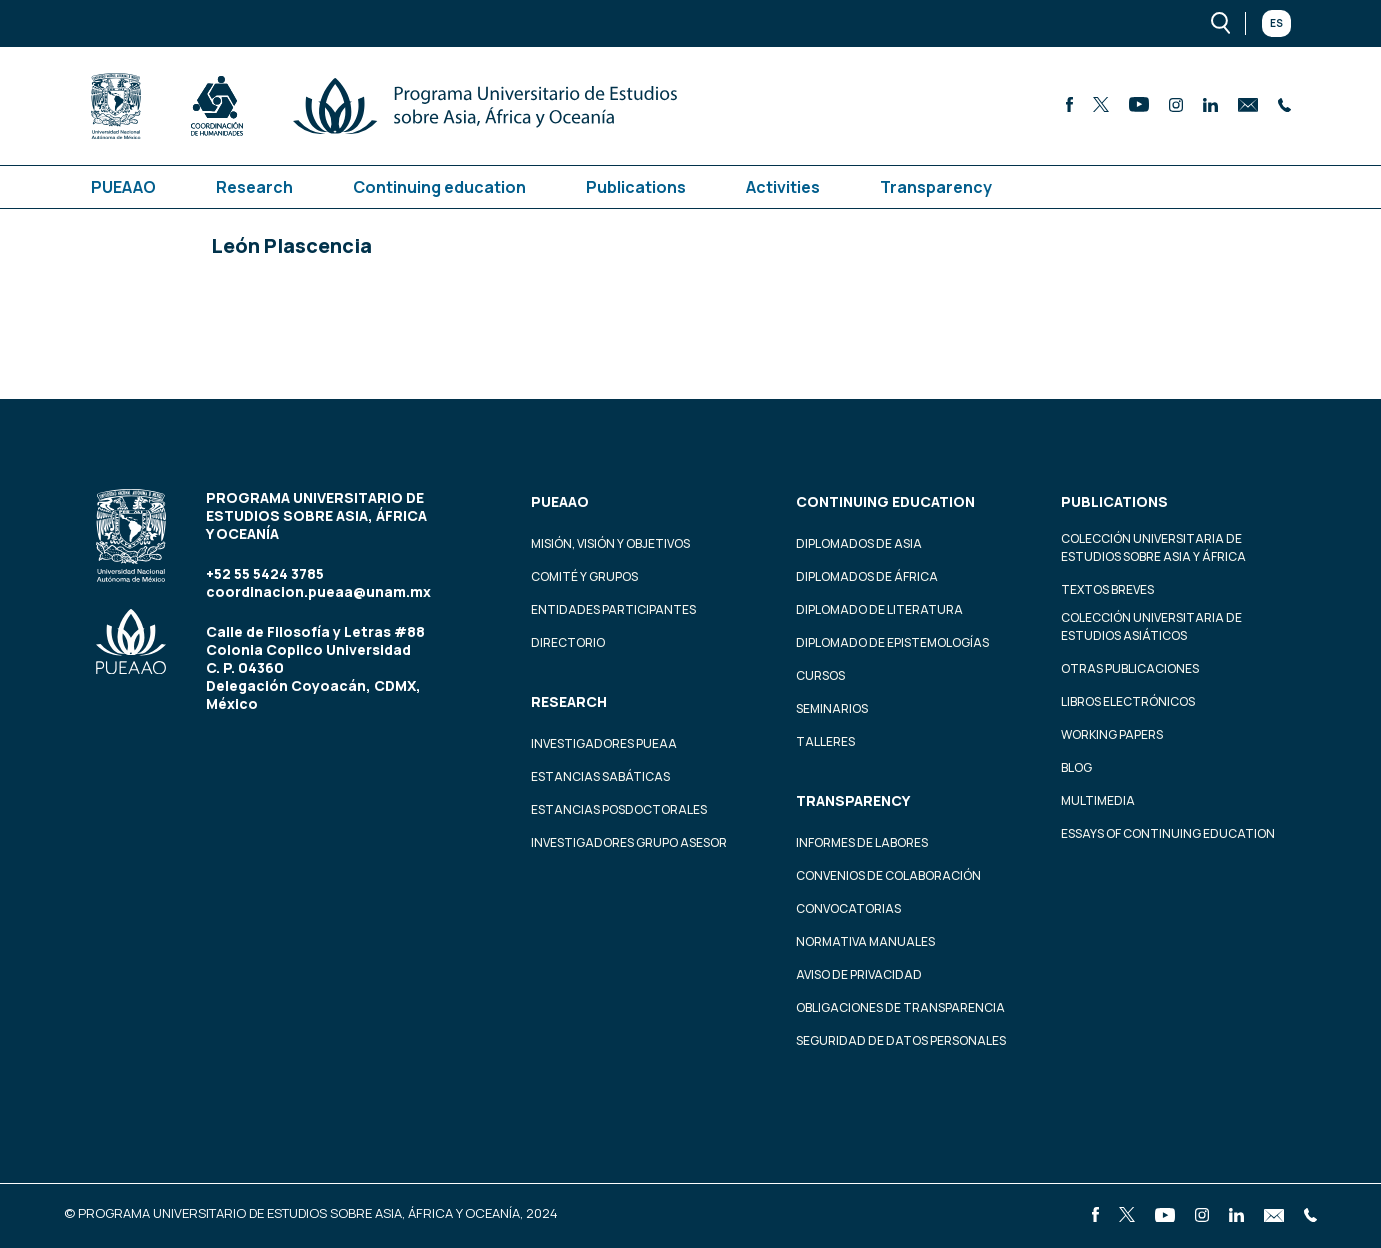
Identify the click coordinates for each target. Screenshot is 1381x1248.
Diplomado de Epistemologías (892, 642)
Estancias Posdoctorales (619, 809)
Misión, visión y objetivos (610, 543)
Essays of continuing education (1168, 833)
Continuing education (439, 187)
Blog (1076, 767)
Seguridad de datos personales (901, 1040)
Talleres (825, 741)
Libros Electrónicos (1128, 701)
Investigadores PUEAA (604, 743)
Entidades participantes (613, 609)
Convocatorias (848, 908)
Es (1276, 23)
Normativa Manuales (865, 941)
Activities (783, 187)
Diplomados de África (867, 576)
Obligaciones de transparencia (900, 1007)
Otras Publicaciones (1130, 668)
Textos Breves (1107, 589)
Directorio (568, 642)
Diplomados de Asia (859, 543)
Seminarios (832, 708)
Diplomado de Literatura (879, 609)
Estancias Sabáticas (600, 776)
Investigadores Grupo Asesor (629, 842)
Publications (636, 187)
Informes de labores (862, 842)
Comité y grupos (584, 576)
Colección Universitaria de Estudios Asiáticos (1151, 626)
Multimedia (1098, 800)
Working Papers (1112, 734)
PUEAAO (123, 187)
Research (254, 187)
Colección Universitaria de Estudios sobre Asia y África (1153, 547)
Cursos (820, 675)
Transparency (936, 187)
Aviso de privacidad (859, 974)
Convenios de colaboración (888, 875)
